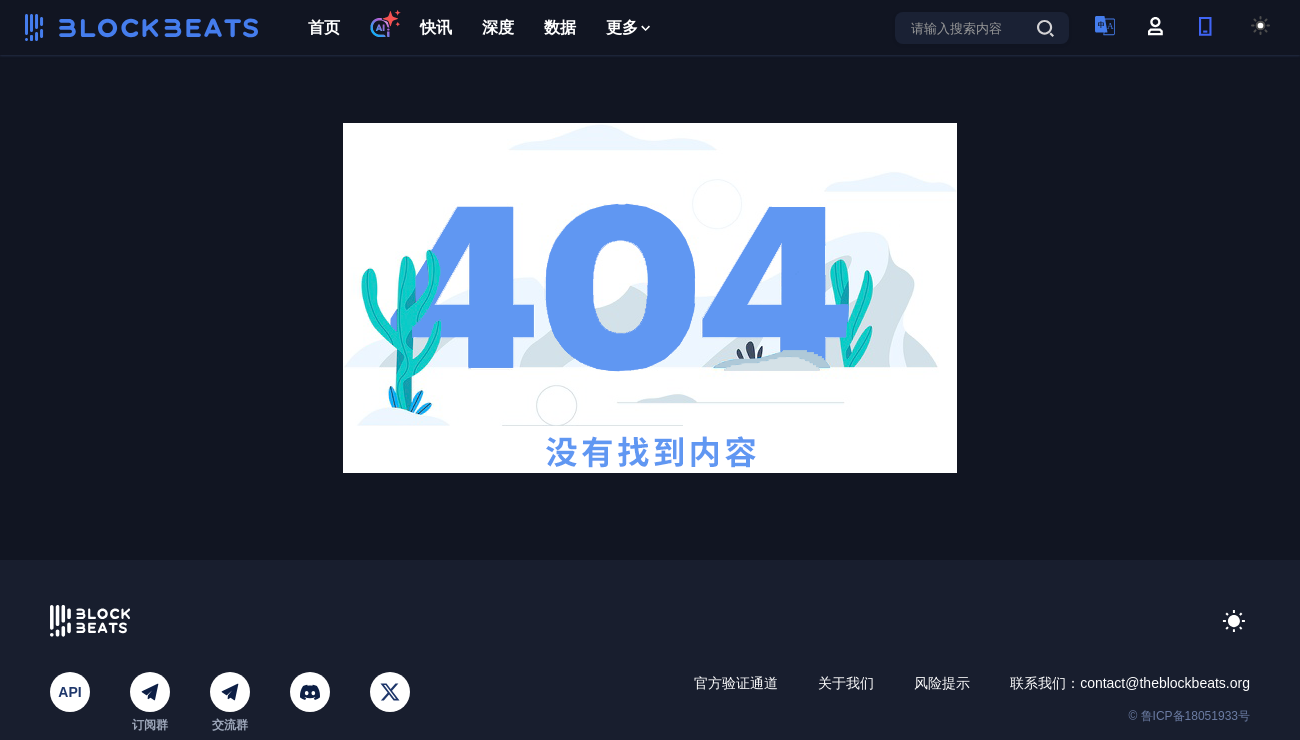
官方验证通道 (736, 683)
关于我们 (846, 683)
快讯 (436, 27)
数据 (560, 27)
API (69, 692)
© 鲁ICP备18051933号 (1189, 716)
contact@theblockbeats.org (1165, 683)
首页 (324, 27)
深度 (498, 27)
